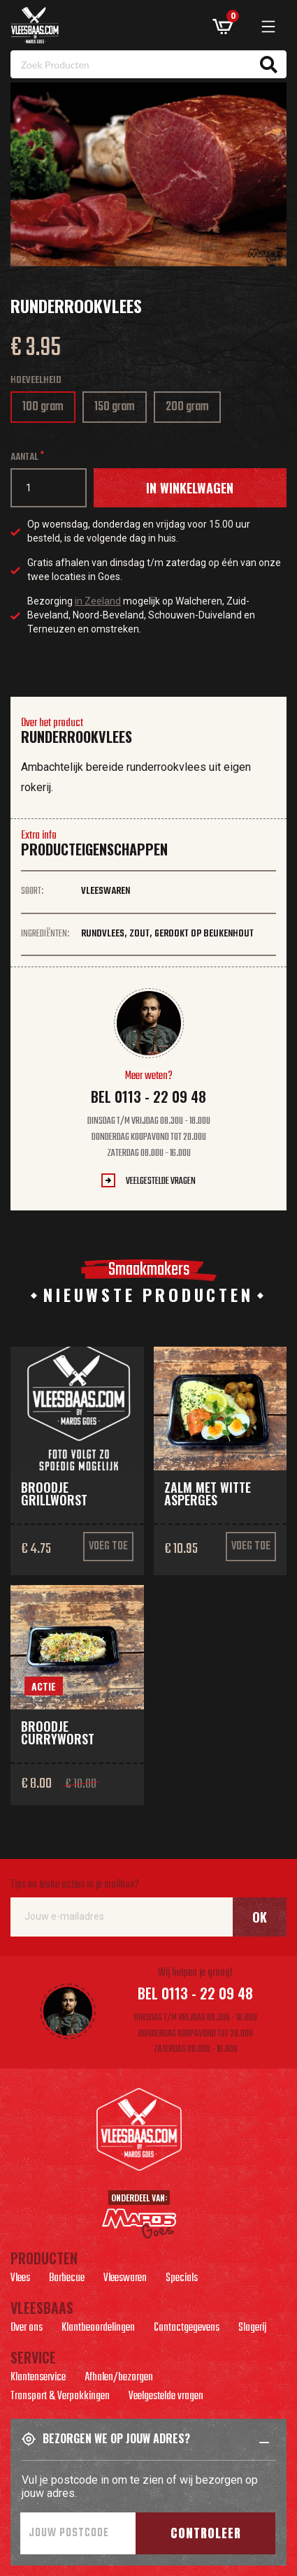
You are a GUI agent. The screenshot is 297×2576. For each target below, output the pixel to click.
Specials (182, 2279)
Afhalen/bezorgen (119, 2379)
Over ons (26, 2329)
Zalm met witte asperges (207, 1493)
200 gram (191, 410)
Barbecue (67, 2279)
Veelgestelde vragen (161, 1181)
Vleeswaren (125, 2279)
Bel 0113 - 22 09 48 (148, 1097)
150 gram (119, 410)
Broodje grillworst (54, 1493)
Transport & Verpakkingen (60, 2397)
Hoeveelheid (35, 380)
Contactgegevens (186, 2329)
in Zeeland (98, 601)
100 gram (47, 410)
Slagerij (252, 2329)
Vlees (20, 2279)
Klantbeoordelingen (98, 2329)
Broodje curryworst (57, 1732)
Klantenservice (38, 2379)
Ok (259, 1917)
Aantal (24, 457)
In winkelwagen (189, 488)
